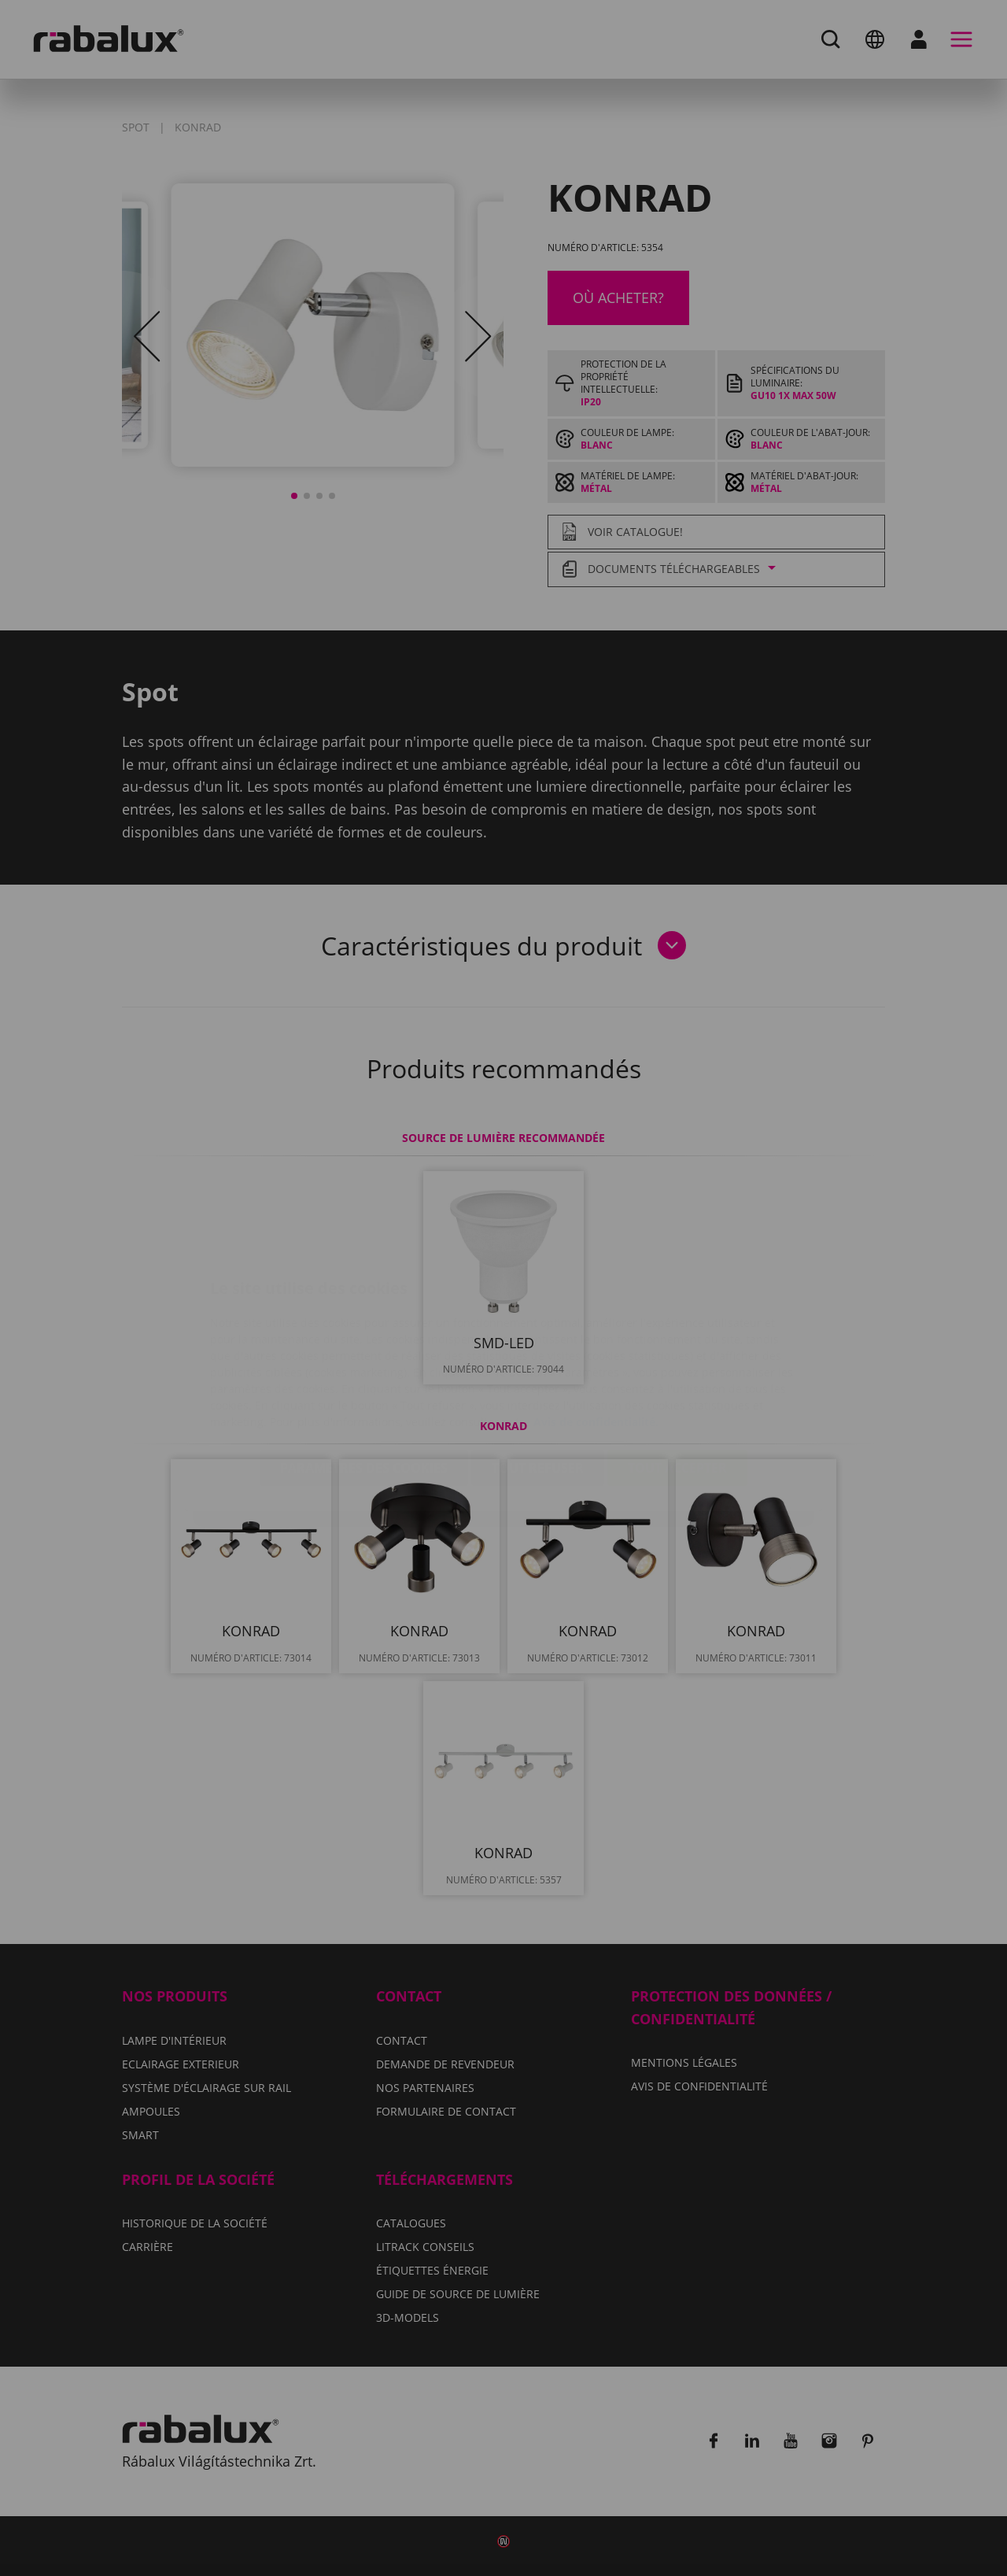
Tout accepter (677, 1374)
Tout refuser (538, 1374)
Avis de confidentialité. (595, 1328)
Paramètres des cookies (364, 1374)
